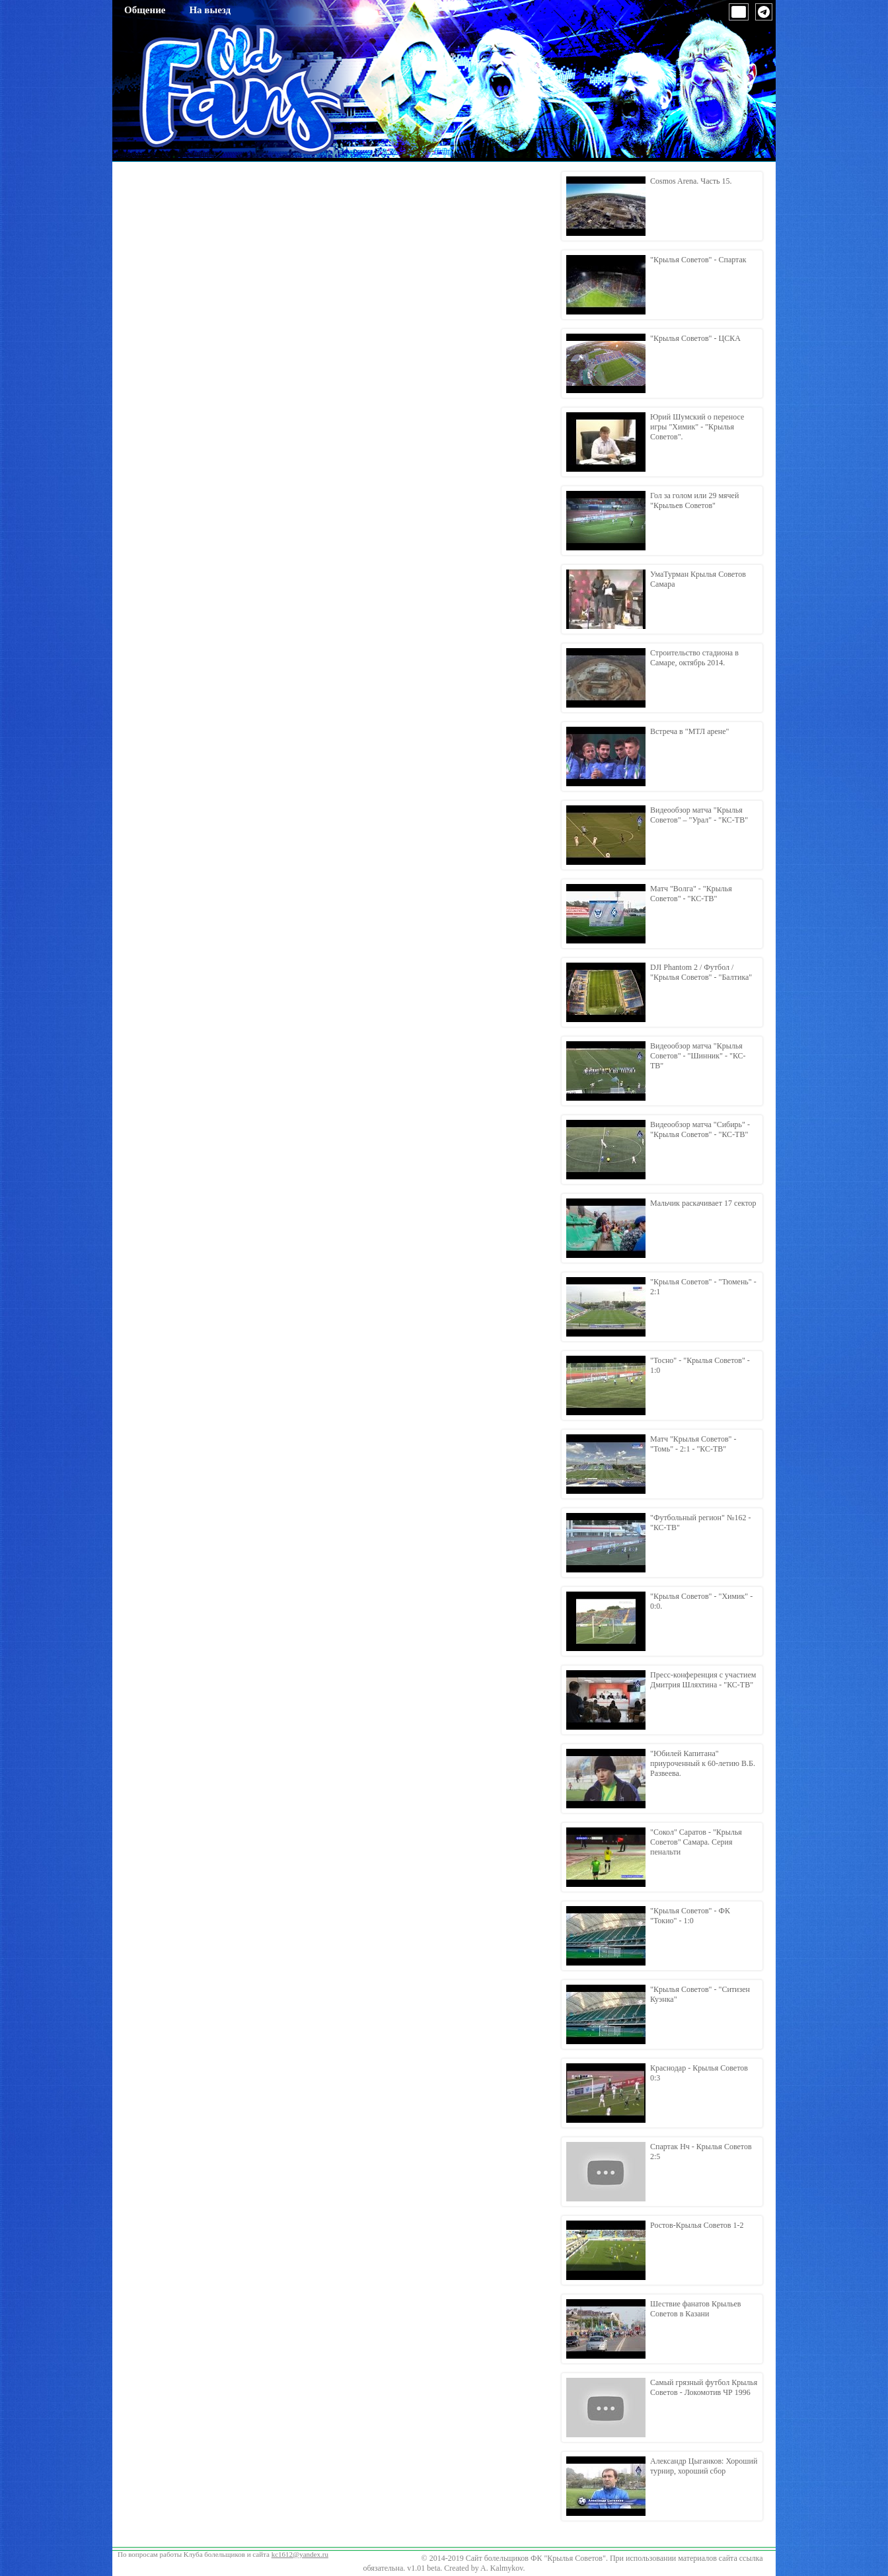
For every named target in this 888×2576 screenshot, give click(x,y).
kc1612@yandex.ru (300, 2554)
